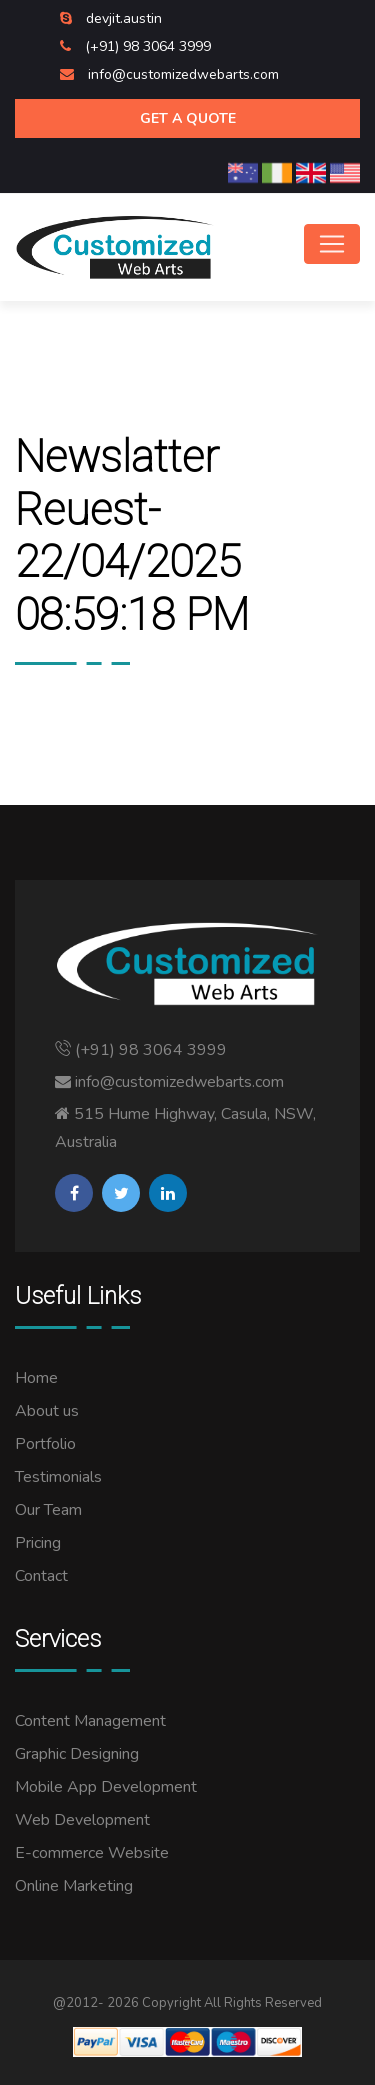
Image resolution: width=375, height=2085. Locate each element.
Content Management (90, 1721)
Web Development (82, 1820)
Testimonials (58, 1477)
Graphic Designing (77, 1754)
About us (47, 1411)
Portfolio (45, 1444)
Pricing (38, 1543)
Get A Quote (188, 118)
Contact (41, 1576)
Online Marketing (74, 1886)
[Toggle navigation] (332, 244)
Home (36, 1378)
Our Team (48, 1510)
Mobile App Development (106, 1787)
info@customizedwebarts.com (183, 74)
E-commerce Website (92, 1853)
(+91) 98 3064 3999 (148, 46)
